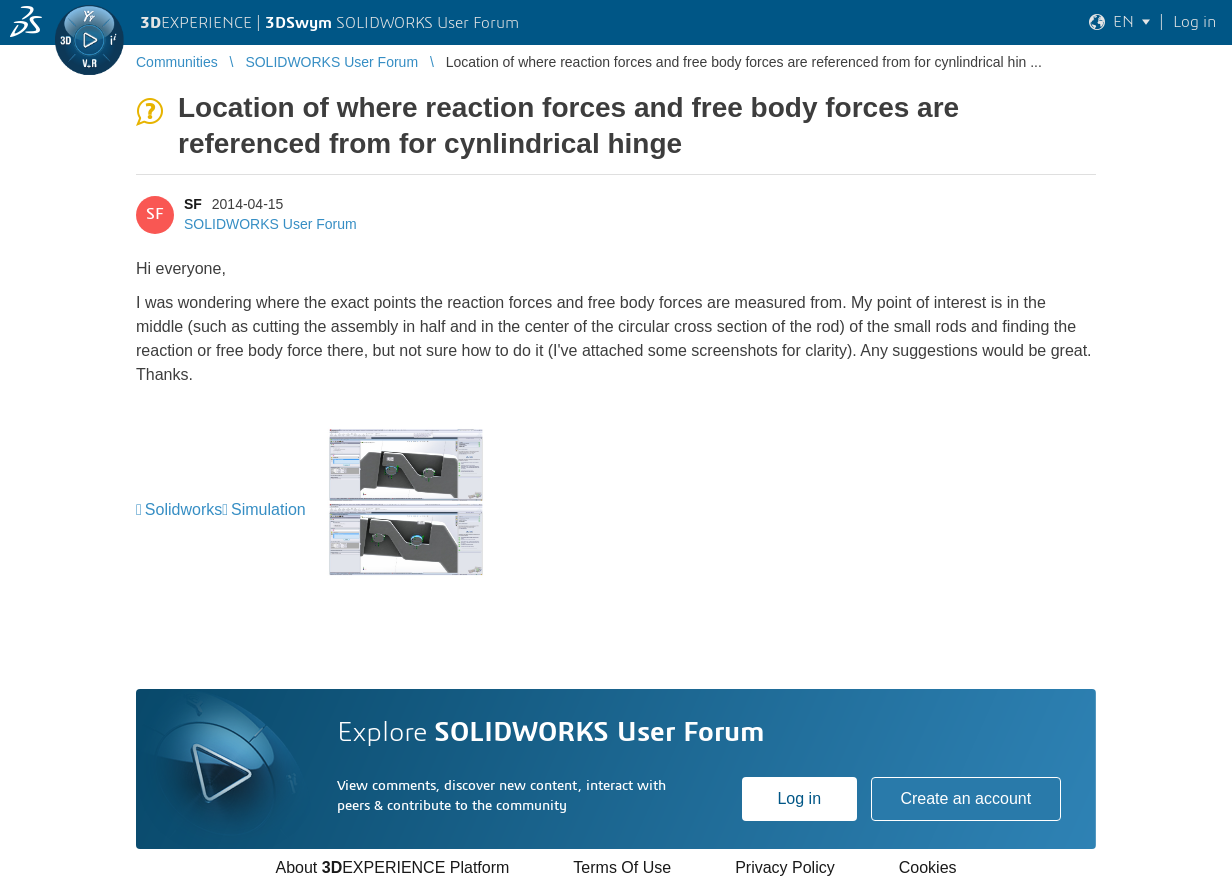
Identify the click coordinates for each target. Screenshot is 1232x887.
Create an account (965, 798)
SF (193, 204)
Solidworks (183, 509)
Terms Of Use (622, 867)
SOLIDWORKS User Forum (270, 224)
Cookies (928, 867)
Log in (799, 798)
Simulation (268, 509)
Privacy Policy (785, 867)
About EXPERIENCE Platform (392, 867)
